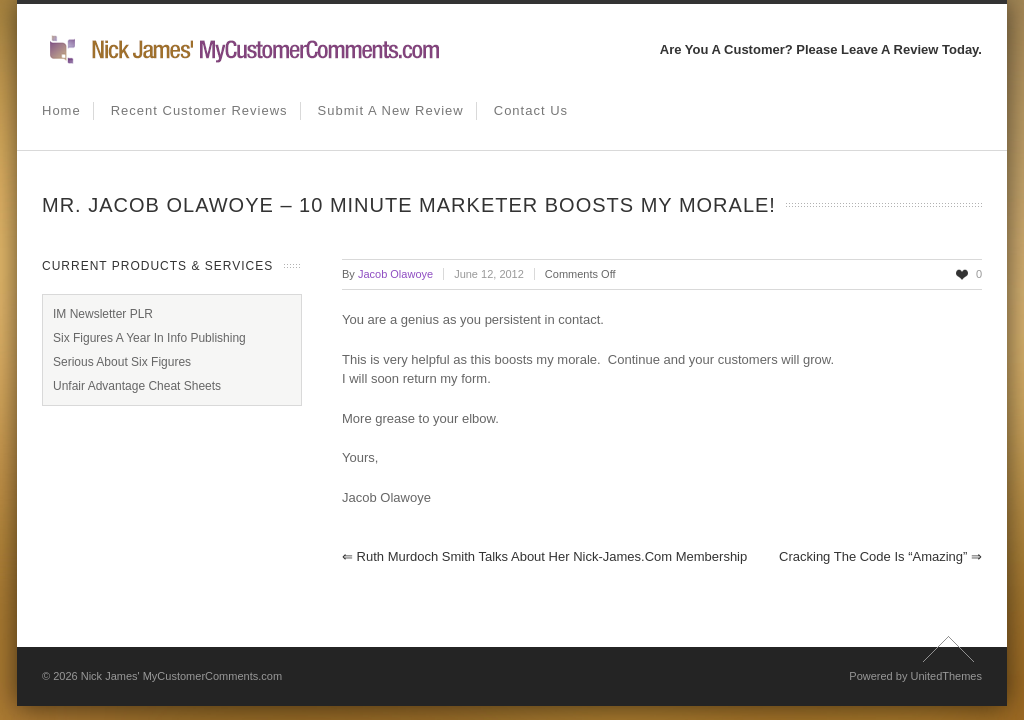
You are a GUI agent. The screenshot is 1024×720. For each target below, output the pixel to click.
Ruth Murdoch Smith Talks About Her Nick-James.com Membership (544, 556)
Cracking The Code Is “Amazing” (880, 556)
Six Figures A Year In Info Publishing (149, 338)
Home (61, 110)
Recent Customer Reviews (199, 110)
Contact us (531, 110)
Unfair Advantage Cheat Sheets (137, 386)
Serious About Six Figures (122, 362)
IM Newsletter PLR (103, 314)
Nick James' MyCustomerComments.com (181, 676)
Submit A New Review (391, 110)
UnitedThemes (946, 676)
